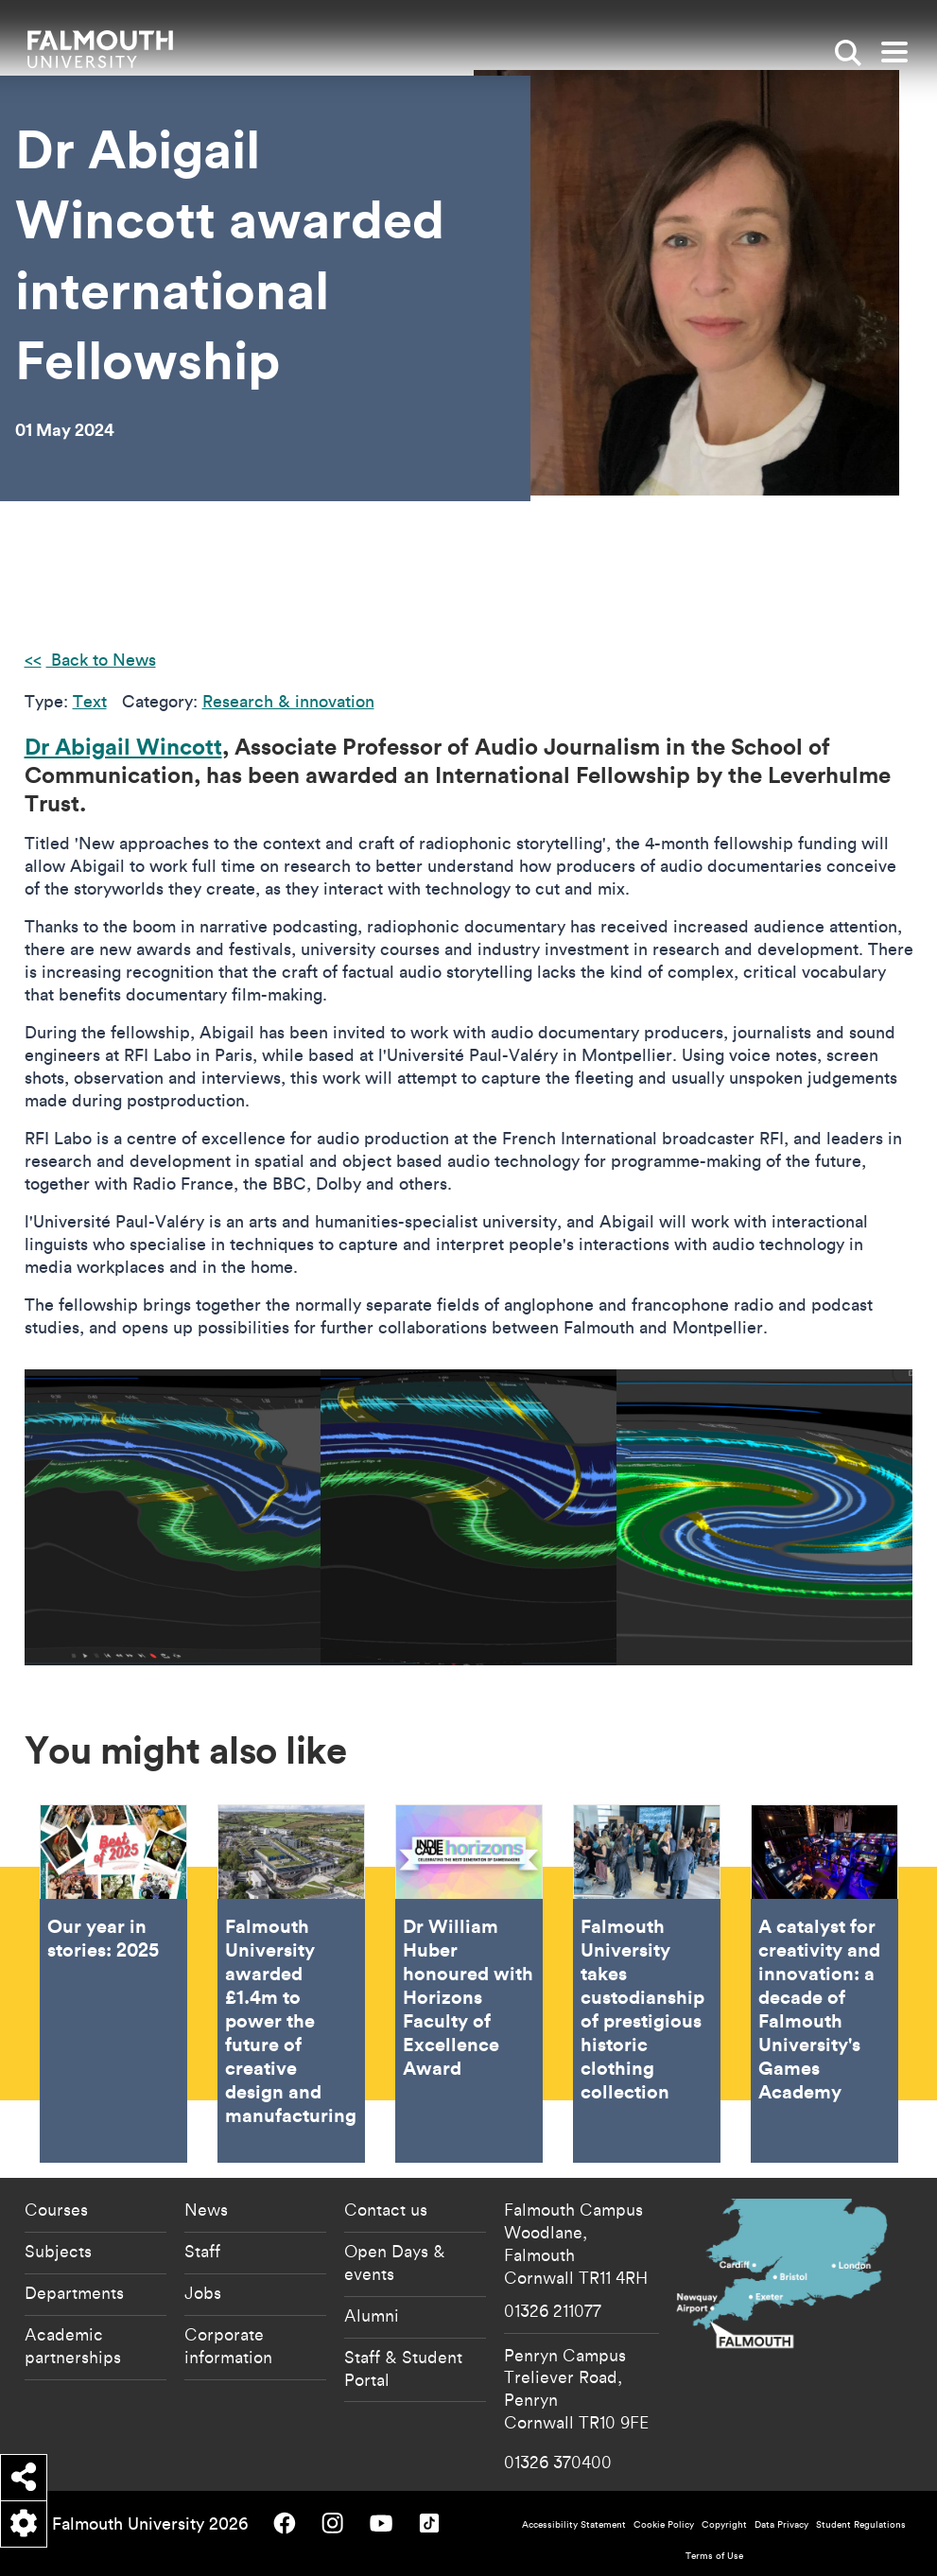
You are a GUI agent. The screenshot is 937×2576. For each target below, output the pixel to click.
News (206, 2209)
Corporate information (228, 2345)
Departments (74, 2292)
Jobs (202, 2292)
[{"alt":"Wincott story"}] (173, 1517)
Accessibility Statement (574, 2524)
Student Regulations (861, 2524)
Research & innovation (288, 701)
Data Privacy (781, 2524)
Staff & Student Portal (403, 2368)
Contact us (385, 2209)
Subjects (58, 2250)
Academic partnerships (73, 2345)
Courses (56, 2209)
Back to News (101, 659)
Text (90, 701)
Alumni (371, 2315)
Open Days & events (394, 2262)
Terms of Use (714, 2556)
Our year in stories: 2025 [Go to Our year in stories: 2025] (113, 1983)
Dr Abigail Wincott (123, 746)
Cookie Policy (663, 2524)
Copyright (724, 2524)
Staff (202, 2250)
